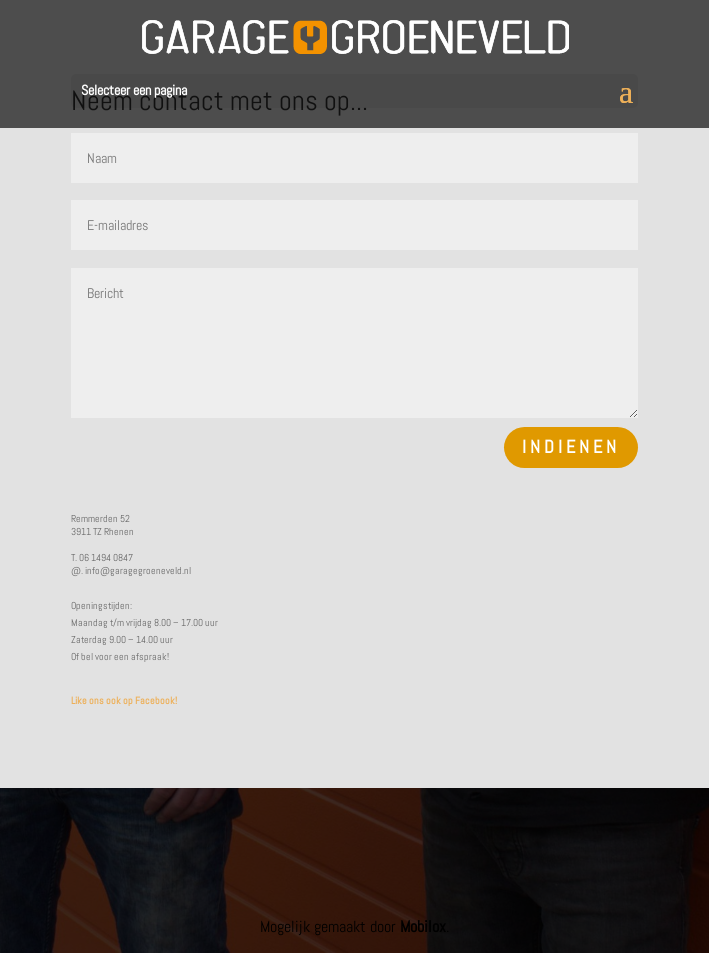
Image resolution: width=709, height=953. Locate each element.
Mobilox (423, 926)
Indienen (571, 446)
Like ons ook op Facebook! (124, 700)
